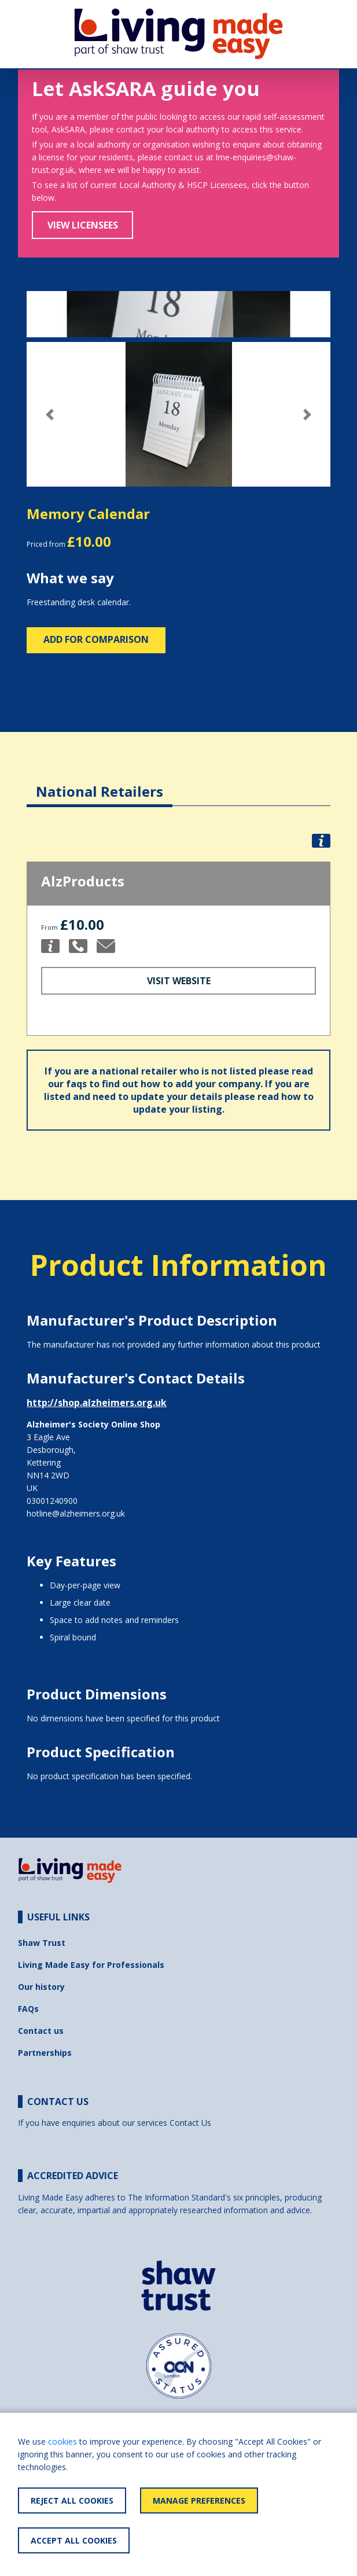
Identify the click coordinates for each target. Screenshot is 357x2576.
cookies (62, 2441)
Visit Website (179, 980)
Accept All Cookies (74, 2540)
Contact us (41, 2030)
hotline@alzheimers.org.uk (76, 1513)
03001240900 (52, 1500)
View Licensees (82, 225)
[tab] (99, 782)
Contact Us (190, 2122)
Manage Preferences (199, 2500)
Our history (41, 1986)
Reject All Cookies (72, 2500)
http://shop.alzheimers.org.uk (97, 1402)
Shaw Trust (41, 1942)
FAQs (28, 2008)
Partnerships (45, 2052)
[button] (49, 414)
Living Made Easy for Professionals (91, 1964)
